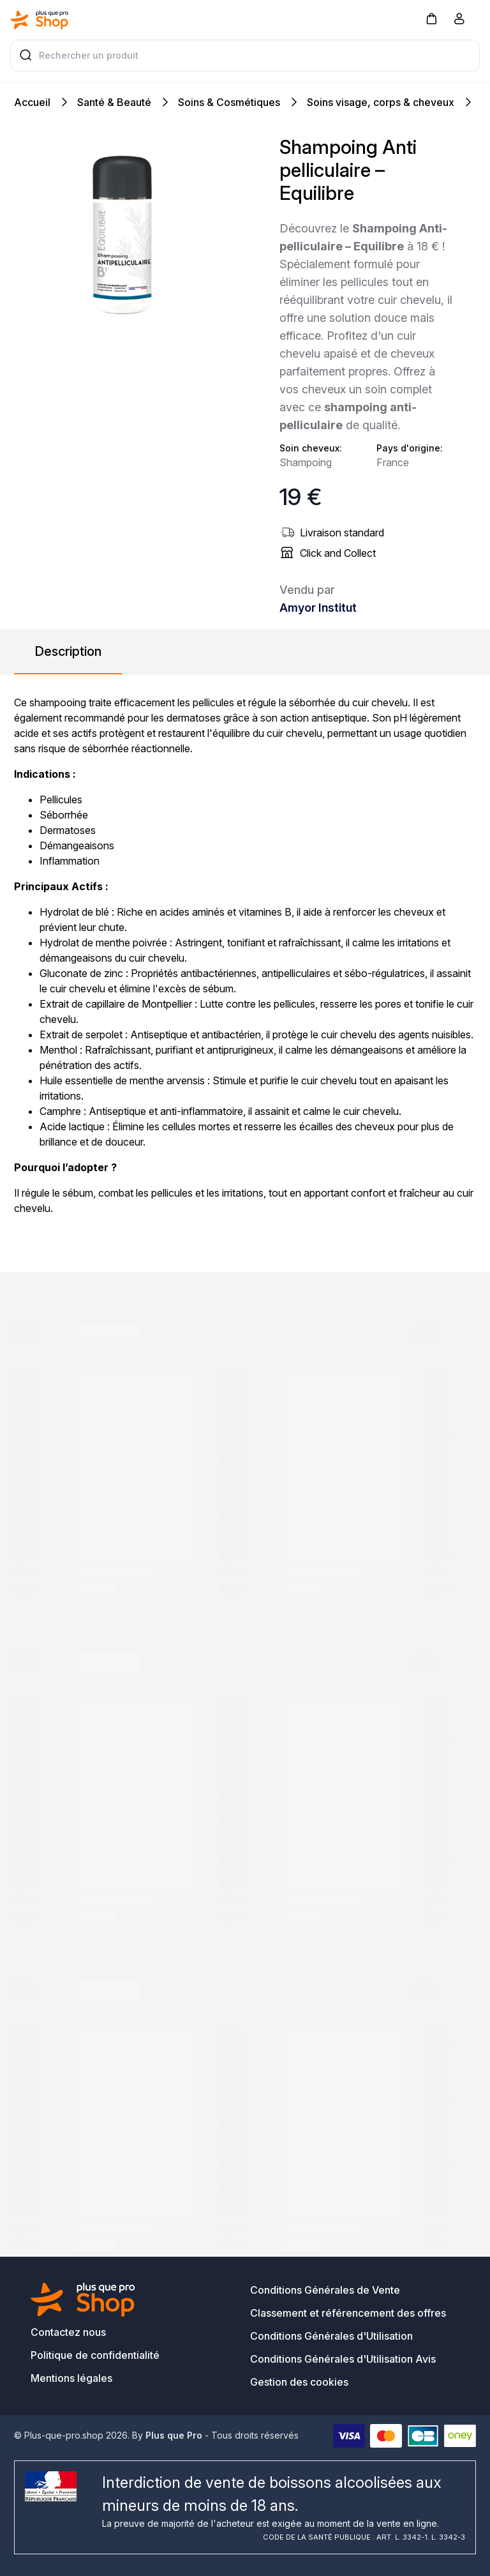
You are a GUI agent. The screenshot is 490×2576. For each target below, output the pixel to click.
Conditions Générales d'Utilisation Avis (343, 2358)
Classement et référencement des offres (348, 2313)
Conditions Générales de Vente (325, 2290)
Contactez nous (68, 2332)
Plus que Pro (173, 2435)
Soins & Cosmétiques (229, 102)
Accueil (32, 102)
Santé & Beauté (114, 102)
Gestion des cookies (299, 2381)
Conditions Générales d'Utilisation (331, 2336)
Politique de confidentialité (95, 2355)
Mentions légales (71, 2378)
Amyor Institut (318, 607)
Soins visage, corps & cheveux (380, 102)
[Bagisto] (39, 19)
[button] (431, 18)
